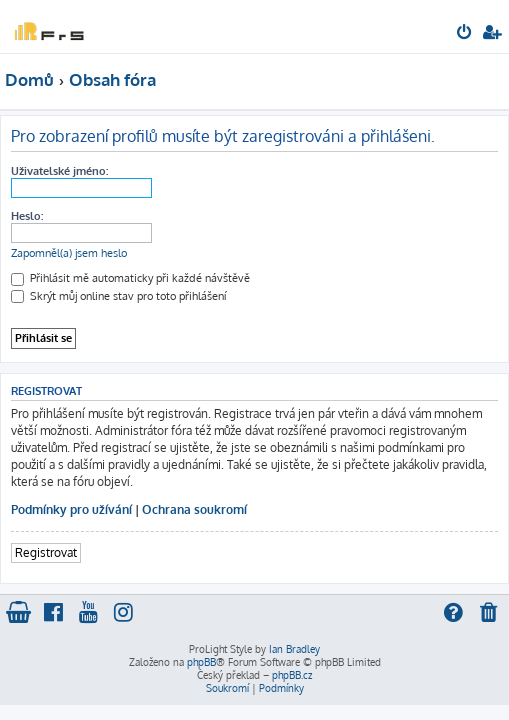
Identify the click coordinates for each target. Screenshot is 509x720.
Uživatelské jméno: (59, 171)
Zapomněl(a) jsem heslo (69, 253)
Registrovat (46, 552)
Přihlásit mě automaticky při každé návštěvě (130, 278)
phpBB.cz (292, 675)
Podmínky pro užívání (71, 509)
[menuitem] (465, 34)
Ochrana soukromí (194, 509)
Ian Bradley (294, 649)
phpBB (201, 662)
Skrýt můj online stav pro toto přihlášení (118, 296)
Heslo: (27, 216)
